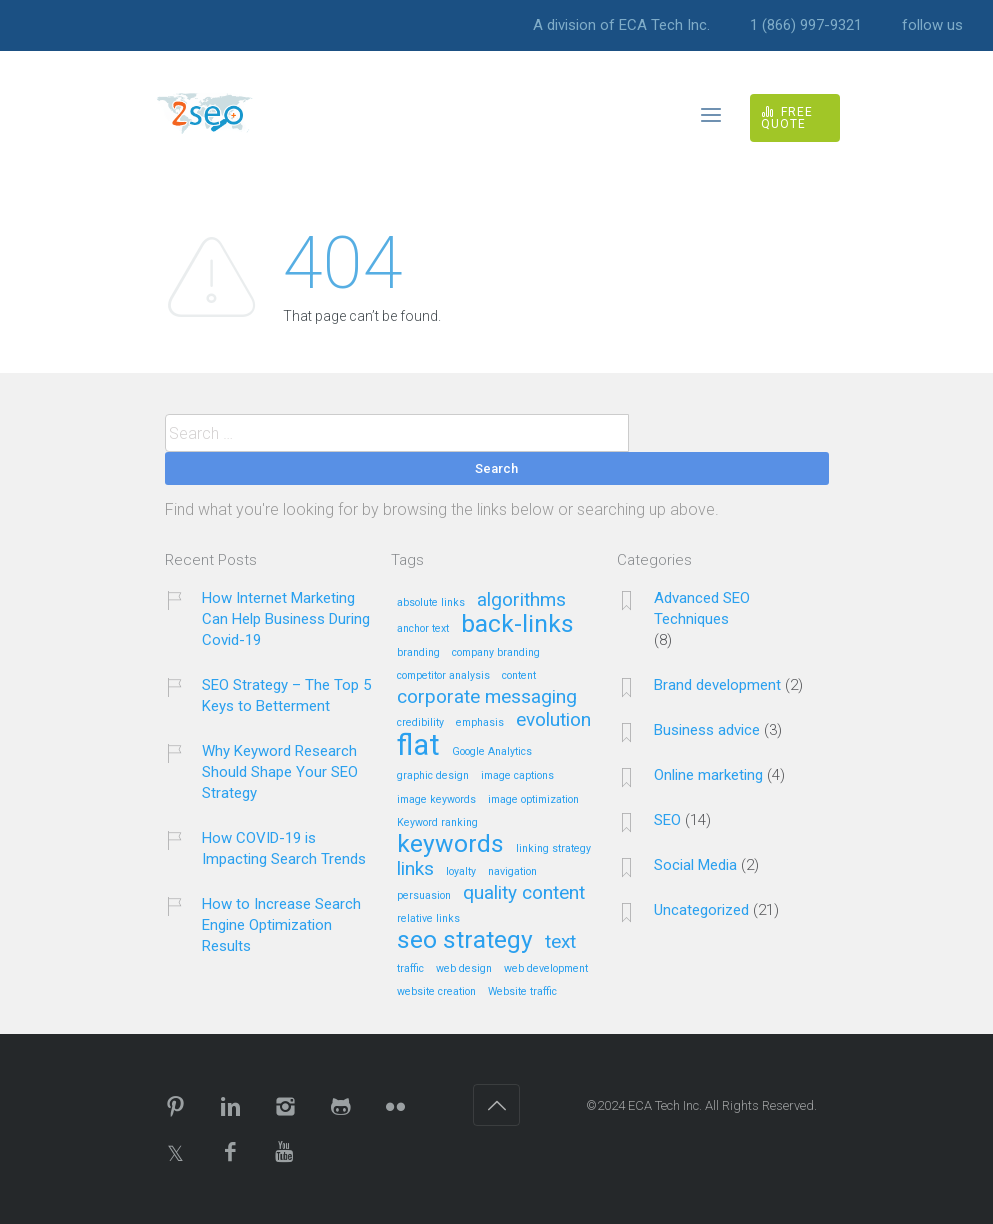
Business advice (707, 730)
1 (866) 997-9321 (806, 25)
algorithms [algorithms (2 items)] (521, 600)
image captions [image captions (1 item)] (517, 776)
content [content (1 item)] (519, 676)
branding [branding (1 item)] (418, 653)
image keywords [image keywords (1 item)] (436, 800)
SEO (667, 820)
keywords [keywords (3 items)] (450, 845)
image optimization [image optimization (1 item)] (533, 800)
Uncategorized (701, 910)
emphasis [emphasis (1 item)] (480, 723)
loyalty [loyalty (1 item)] (461, 872)
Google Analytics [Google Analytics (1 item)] (492, 752)
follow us (932, 25)
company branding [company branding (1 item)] (496, 653)
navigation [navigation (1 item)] (512, 872)
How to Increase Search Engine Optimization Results (281, 925)
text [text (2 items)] (560, 942)
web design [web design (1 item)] (464, 969)
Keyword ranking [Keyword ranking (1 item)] (437, 823)
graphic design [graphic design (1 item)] (433, 776)
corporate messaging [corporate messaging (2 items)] (487, 697)
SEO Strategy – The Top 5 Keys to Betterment (286, 695)
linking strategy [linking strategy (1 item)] (553, 849)
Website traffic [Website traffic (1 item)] (522, 992)
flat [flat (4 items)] (418, 746)
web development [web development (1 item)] (546, 969)
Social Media (695, 865)
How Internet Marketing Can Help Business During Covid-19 (286, 619)
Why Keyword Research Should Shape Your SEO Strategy (280, 772)
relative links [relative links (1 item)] (428, 919)
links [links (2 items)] (415, 869)
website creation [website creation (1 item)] (436, 992)
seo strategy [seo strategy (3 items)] (465, 941)
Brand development (717, 685)
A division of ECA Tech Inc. (621, 25)
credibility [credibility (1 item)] (420, 723)
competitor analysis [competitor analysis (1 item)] (443, 676)
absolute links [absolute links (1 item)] (431, 603)
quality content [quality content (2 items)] (524, 893)
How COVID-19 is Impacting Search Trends (284, 848)
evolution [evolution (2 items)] (553, 720)
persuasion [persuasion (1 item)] (424, 896)
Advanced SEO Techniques (702, 608)
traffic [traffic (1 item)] (410, 969)
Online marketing (708, 775)
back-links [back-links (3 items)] (517, 625)
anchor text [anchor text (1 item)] (423, 629)
